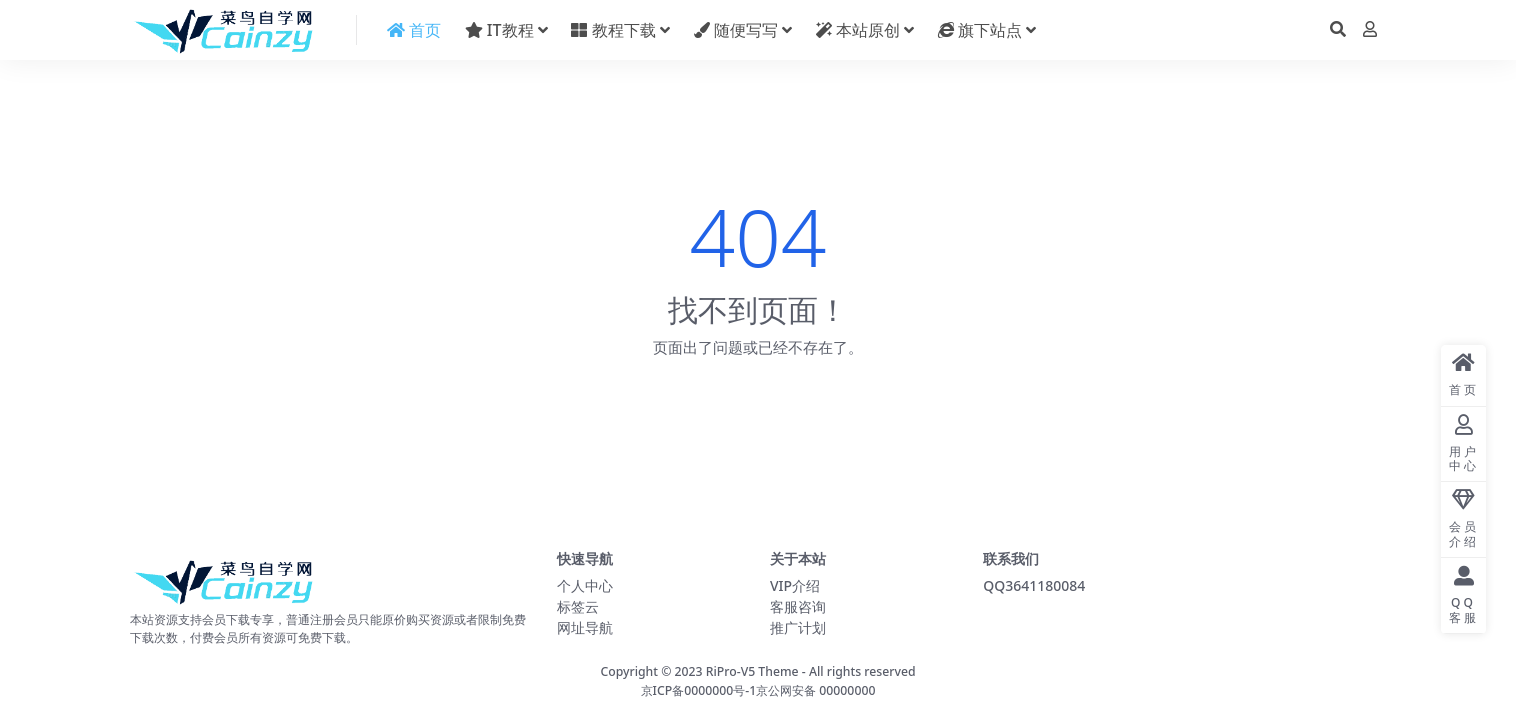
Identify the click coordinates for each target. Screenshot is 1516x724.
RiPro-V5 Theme (752, 671)
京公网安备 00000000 (815, 690)
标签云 (578, 606)
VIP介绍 (795, 585)
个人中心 (585, 585)
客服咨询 (798, 606)
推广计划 (798, 627)
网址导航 (585, 627)
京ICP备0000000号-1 (699, 690)
